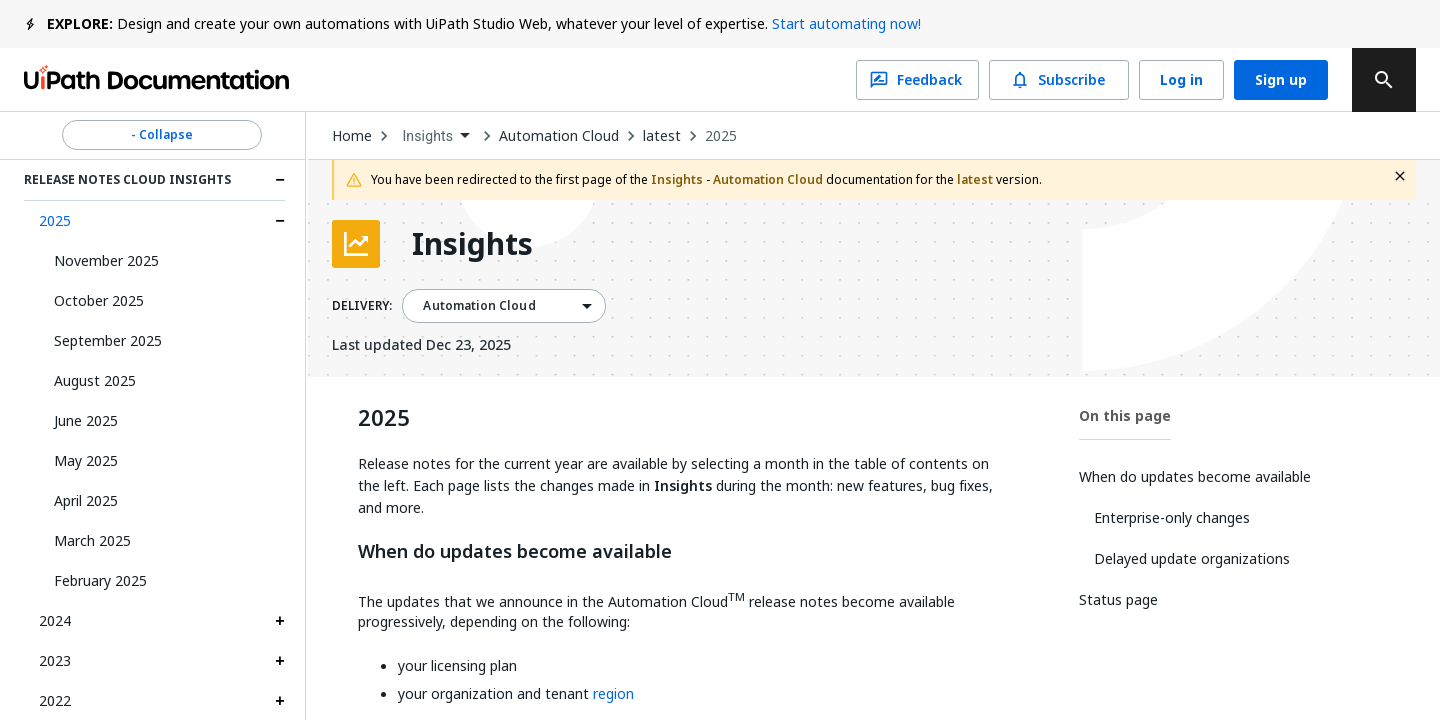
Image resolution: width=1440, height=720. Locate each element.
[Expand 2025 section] (280, 221)
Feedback (917, 80)
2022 (55, 700)
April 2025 (86, 500)
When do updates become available (515, 552)
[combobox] (435, 136)
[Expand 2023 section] (280, 661)
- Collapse (162, 135)
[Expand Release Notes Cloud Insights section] (280, 180)
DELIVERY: (362, 306)
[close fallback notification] (1400, 176)
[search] (1384, 80)
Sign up (1281, 80)
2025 (55, 220)
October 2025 (99, 300)
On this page (1125, 415)
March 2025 (92, 540)
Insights (472, 244)
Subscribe (1059, 80)
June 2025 (86, 420)
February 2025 (100, 580)
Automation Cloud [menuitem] (479, 306)
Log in (1181, 80)
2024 (55, 620)
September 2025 (108, 340)
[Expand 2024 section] (280, 621)
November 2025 (106, 260)
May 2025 (86, 460)
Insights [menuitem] (427, 136)
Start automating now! (846, 23)
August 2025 (95, 380)
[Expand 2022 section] (280, 701)
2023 (55, 660)
